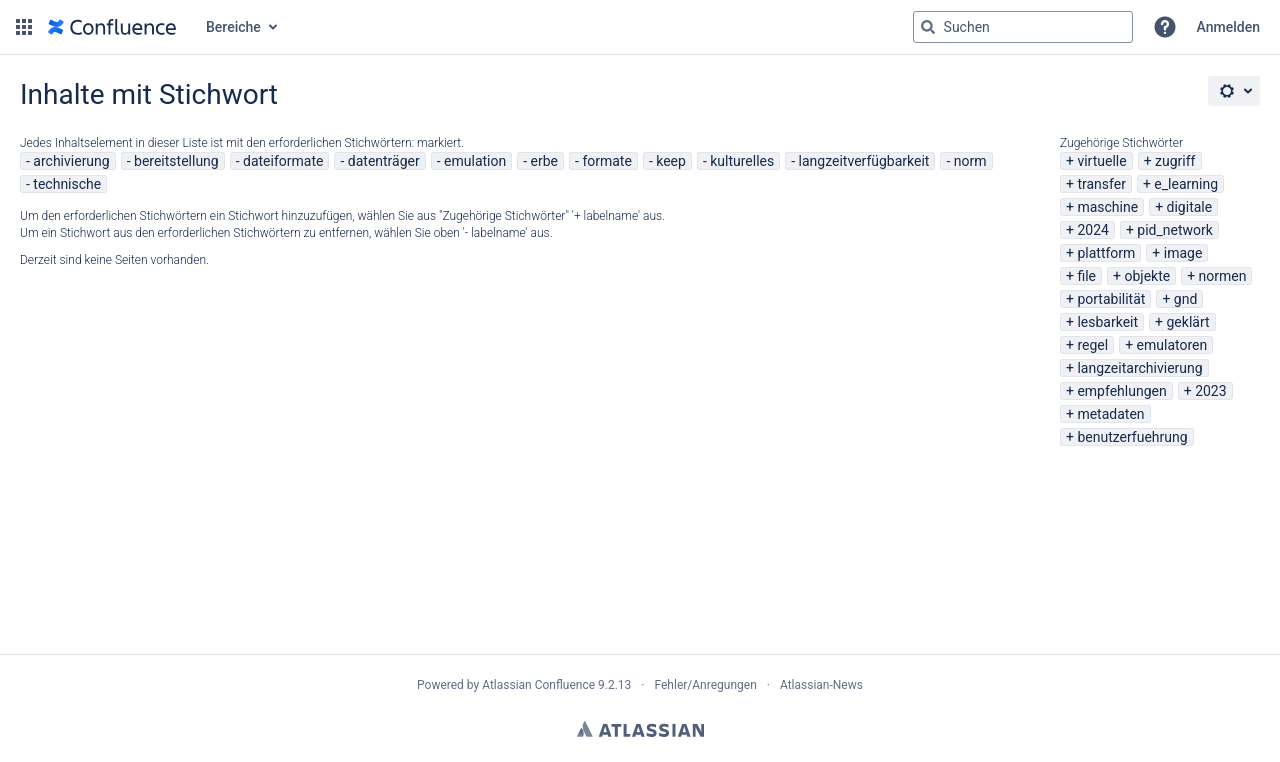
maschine (1107, 207)
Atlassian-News (821, 685)
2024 (1092, 230)
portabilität (1111, 299)
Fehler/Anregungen (706, 685)
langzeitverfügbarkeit (864, 161)
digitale (1190, 207)
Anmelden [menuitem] (1228, 27)
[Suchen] (928, 27)
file (1086, 276)
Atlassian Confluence (538, 685)
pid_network (1175, 230)
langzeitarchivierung (1139, 368)
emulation (475, 161)
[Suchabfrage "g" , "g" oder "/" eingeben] (1023, 27)
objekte (1147, 276)
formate (607, 161)
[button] (24, 27)
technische (67, 184)
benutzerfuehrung (1132, 437)
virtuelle (1101, 161)
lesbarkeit (1107, 322)
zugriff (1175, 161)
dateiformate (283, 161)
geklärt (1188, 322)
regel (1092, 345)
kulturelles (742, 161)
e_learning (1186, 184)
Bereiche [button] (233, 27)
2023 (1210, 391)
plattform (1106, 253)
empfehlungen (1121, 391)
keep (671, 161)
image (1183, 253)
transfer (1101, 184)
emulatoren (1172, 345)
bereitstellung (176, 161)
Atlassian (640, 729)
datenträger (384, 161)
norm (970, 161)
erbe (544, 161)
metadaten (1110, 414)
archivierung (71, 161)
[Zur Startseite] (112, 27)
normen (1223, 276)
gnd (1186, 299)
